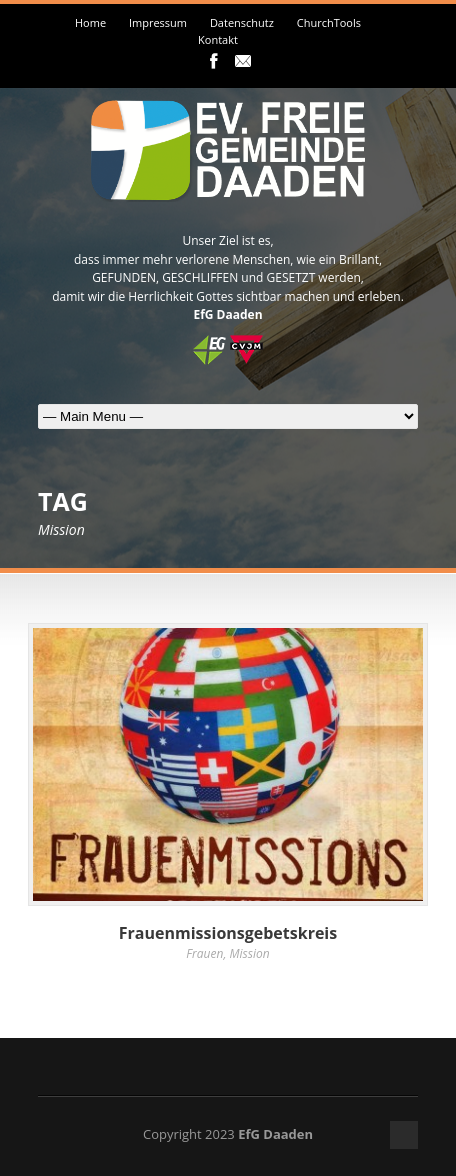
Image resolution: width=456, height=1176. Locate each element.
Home (90, 22)
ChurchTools (329, 22)
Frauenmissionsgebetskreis (228, 933)
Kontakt (218, 39)
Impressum (158, 22)
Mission (250, 953)
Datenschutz (242, 22)
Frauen (204, 953)
